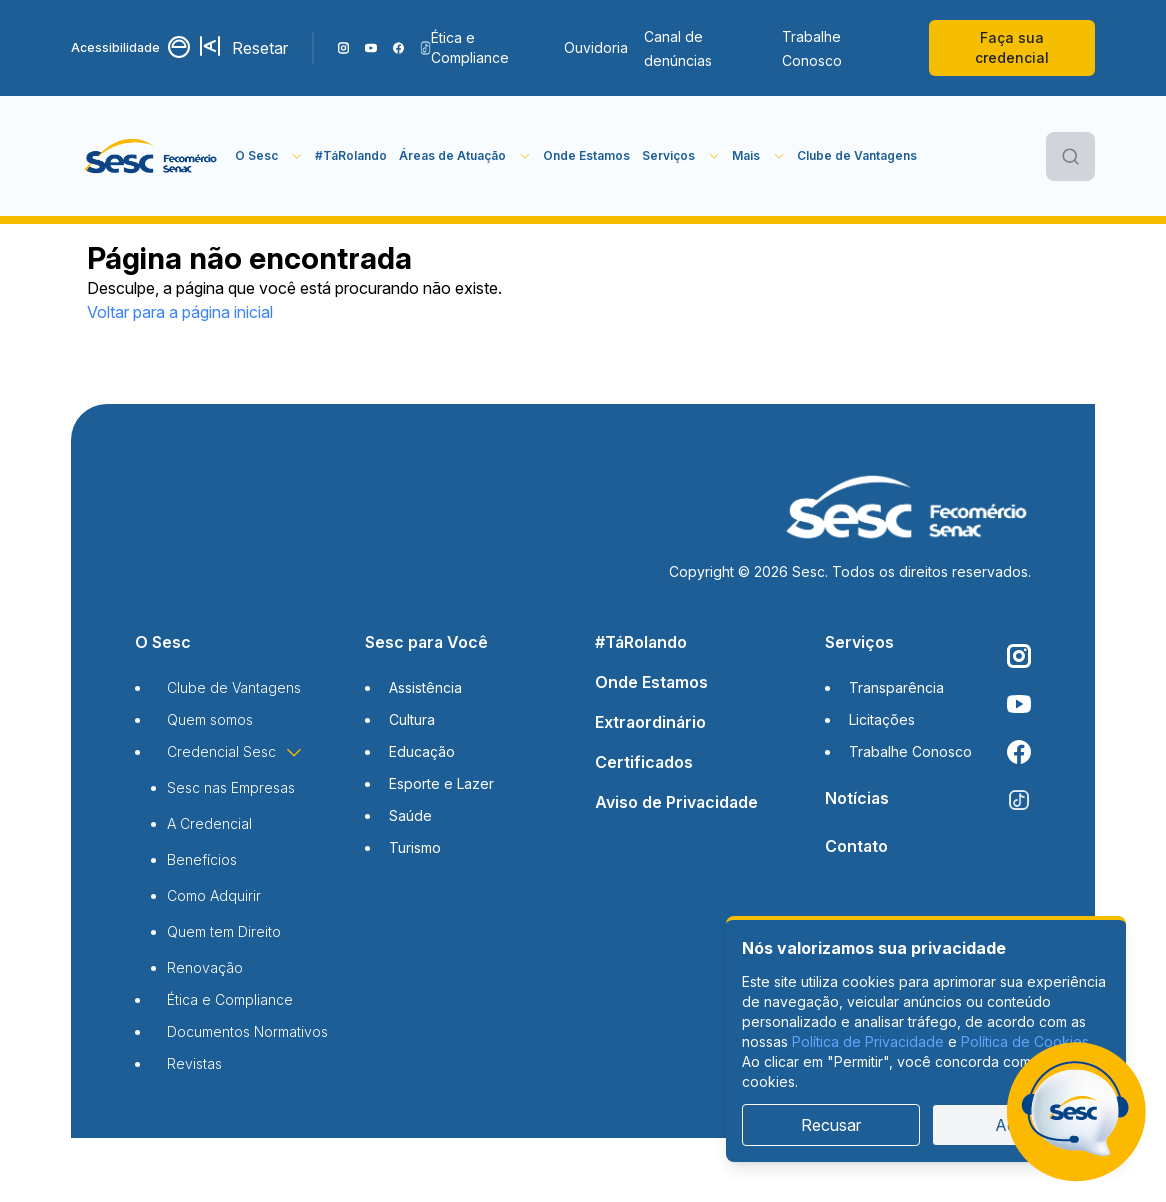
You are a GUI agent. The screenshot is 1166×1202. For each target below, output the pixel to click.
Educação (422, 751)
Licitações (882, 719)
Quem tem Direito (224, 931)
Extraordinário (650, 722)
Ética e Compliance (470, 47)
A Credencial (209, 823)
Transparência (896, 687)
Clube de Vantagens (857, 155)
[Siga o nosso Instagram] (343, 48)
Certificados (644, 762)
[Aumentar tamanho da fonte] (212, 48)
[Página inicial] (153, 156)
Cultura (412, 719)
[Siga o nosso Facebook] (398, 48)
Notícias (857, 798)
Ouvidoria (596, 47)
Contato (856, 846)
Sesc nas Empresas (231, 787)
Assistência (425, 687)
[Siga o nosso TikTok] (425, 48)
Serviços (859, 642)
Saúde (410, 815)
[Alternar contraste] (180, 48)
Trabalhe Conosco (812, 48)
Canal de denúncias (678, 48)
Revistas (194, 1063)
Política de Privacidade (868, 1041)
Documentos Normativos (247, 1031)
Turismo (415, 847)
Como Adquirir (214, 895)
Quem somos (210, 719)
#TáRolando (351, 155)
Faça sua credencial (1012, 47)
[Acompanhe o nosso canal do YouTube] (370, 48)
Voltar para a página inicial (180, 312)
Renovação (205, 967)
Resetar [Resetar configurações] (260, 48)
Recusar (831, 1125)
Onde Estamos (586, 155)
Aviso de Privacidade (676, 802)
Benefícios (202, 859)
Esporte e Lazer (441, 783)
